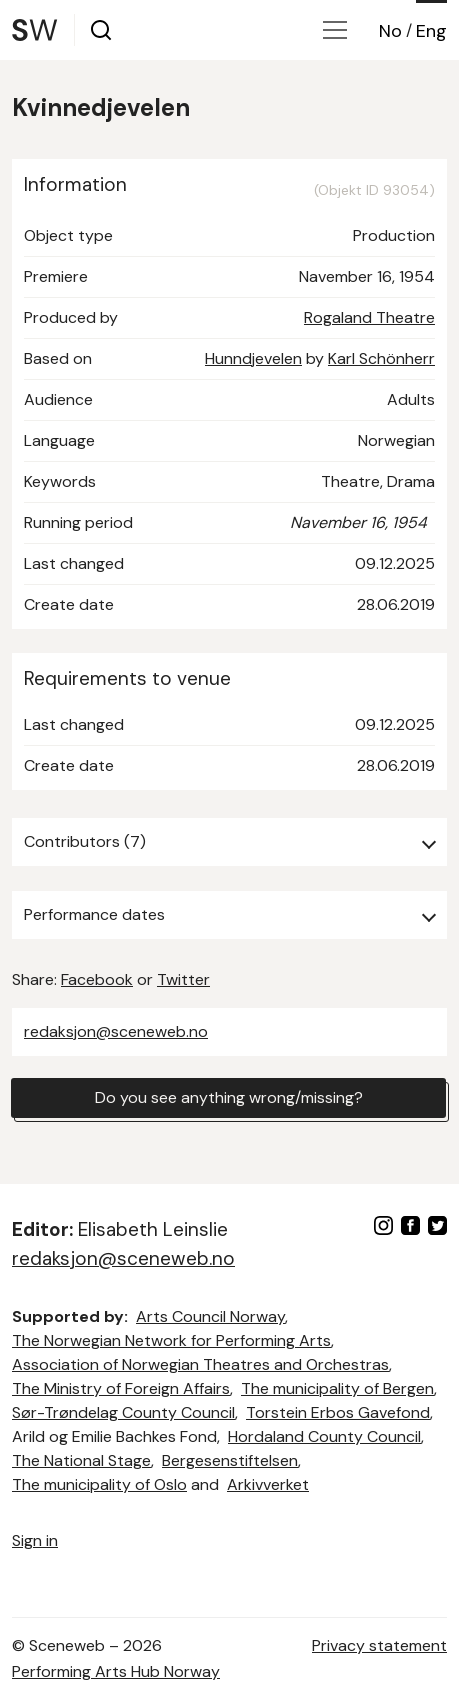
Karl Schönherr (381, 358)
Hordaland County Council (324, 1436)
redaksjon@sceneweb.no (116, 1031)
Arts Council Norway (210, 1316)
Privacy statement (379, 1645)
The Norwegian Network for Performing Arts (171, 1340)
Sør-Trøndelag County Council (123, 1412)
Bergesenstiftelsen (230, 1460)
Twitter (183, 979)
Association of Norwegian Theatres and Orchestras (200, 1364)
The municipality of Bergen (337, 1388)
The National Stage (81, 1460)
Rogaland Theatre (369, 317)
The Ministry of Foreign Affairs (121, 1388)
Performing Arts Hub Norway (116, 1671)
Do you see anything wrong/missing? (229, 1097)
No (390, 31)
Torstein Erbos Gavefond (338, 1412)
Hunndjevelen (253, 358)
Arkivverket (268, 1484)
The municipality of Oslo (99, 1484)
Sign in (35, 1540)
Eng (431, 31)
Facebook (97, 979)
